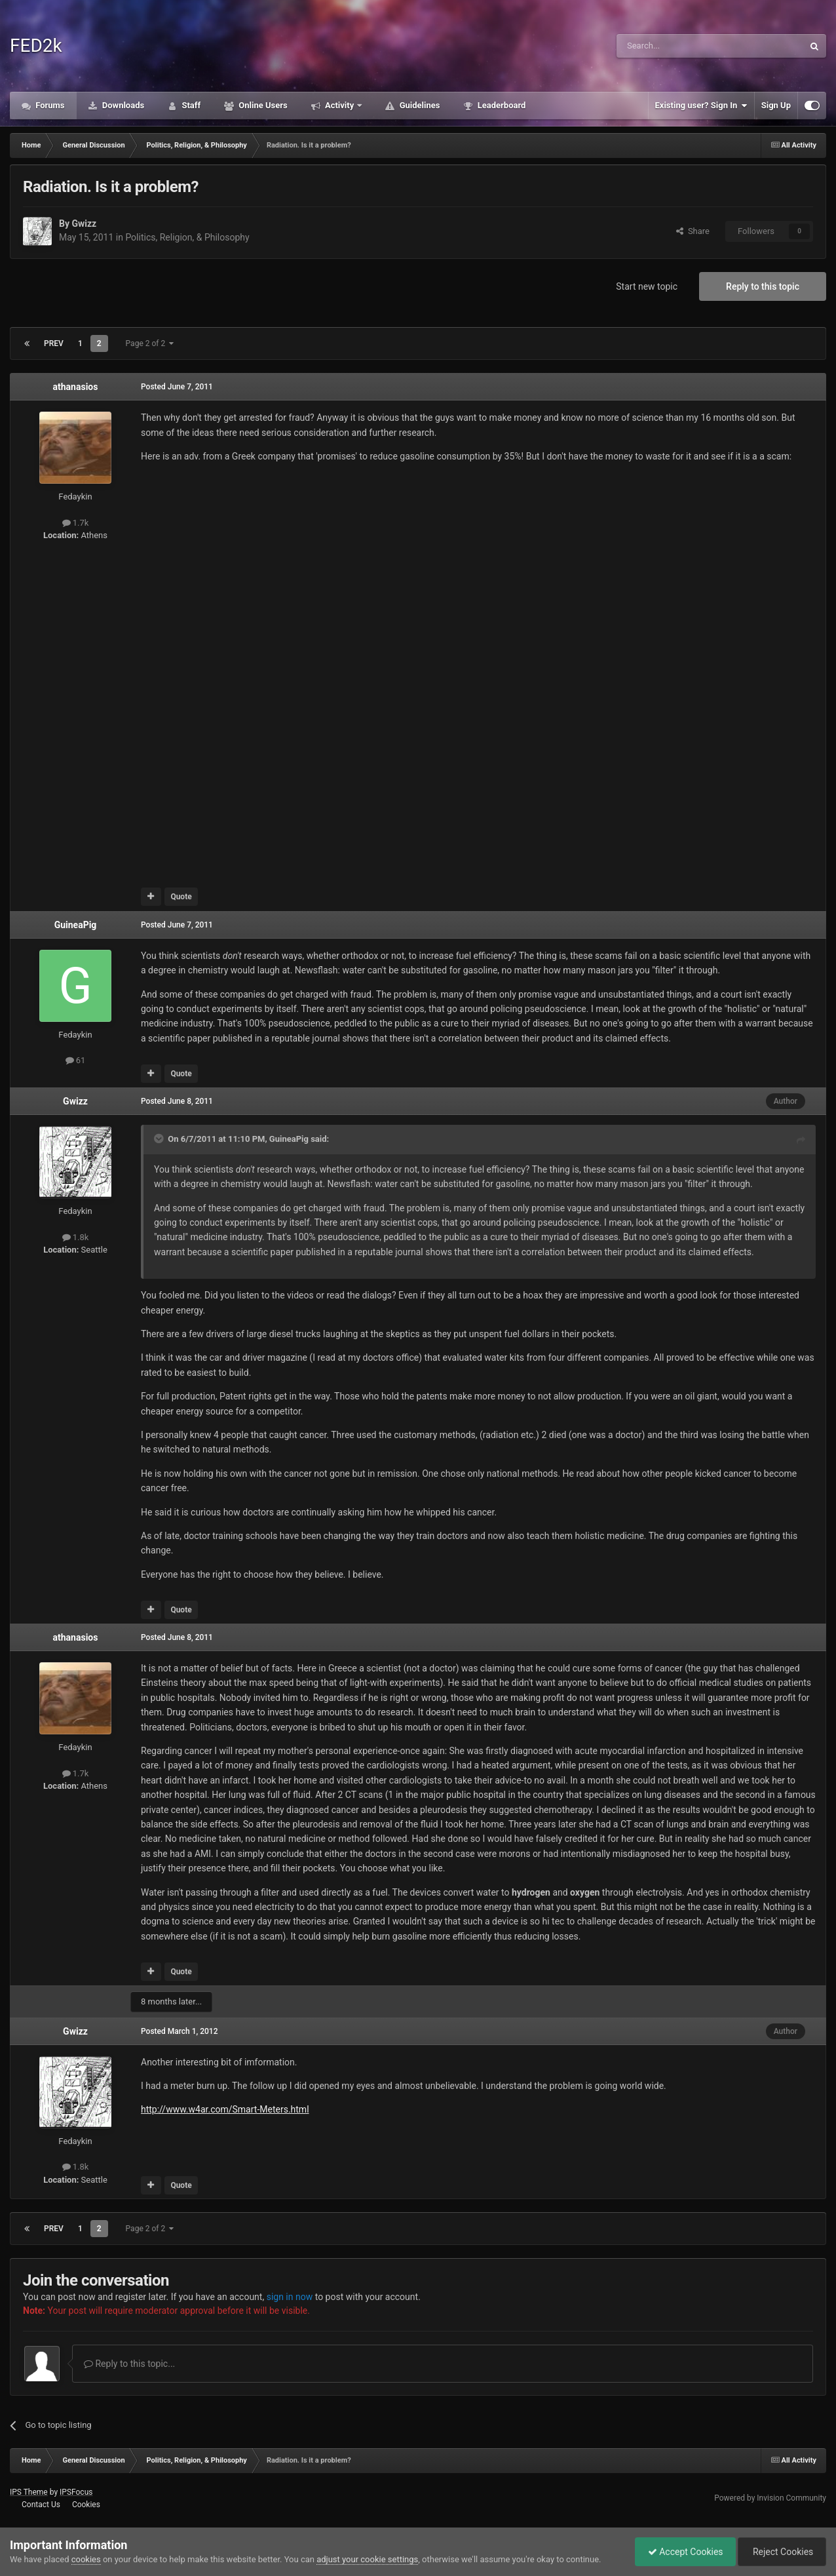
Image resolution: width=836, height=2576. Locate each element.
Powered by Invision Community (770, 2498)
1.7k (75, 523)
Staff (190, 105)
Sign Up (776, 105)
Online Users (262, 105)
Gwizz (83, 223)
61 (76, 1060)
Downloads (122, 105)
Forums (49, 105)
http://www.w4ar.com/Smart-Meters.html (225, 2109)
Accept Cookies (682, 2552)
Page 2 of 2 (150, 343)
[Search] (679, 46)
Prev (54, 343)
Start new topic (646, 286)
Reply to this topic (762, 286)
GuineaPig (75, 925)
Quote (180, 896)
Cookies (86, 2504)
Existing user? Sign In (701, 105)
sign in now (290, 2297)
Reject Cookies (781, 2552)
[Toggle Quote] (160, 1138)
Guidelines (418, 105)
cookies (86, 2559)
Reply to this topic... (129, 2363)
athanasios (75, 386)
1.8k (75, 1237)
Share (693, 231)
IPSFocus (76, 2492)
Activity (339, 105)
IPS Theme (29, 2492)
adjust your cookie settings (367, 2559)
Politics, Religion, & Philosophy (187, 237)
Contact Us (41, 2504)
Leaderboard (500, 105)
